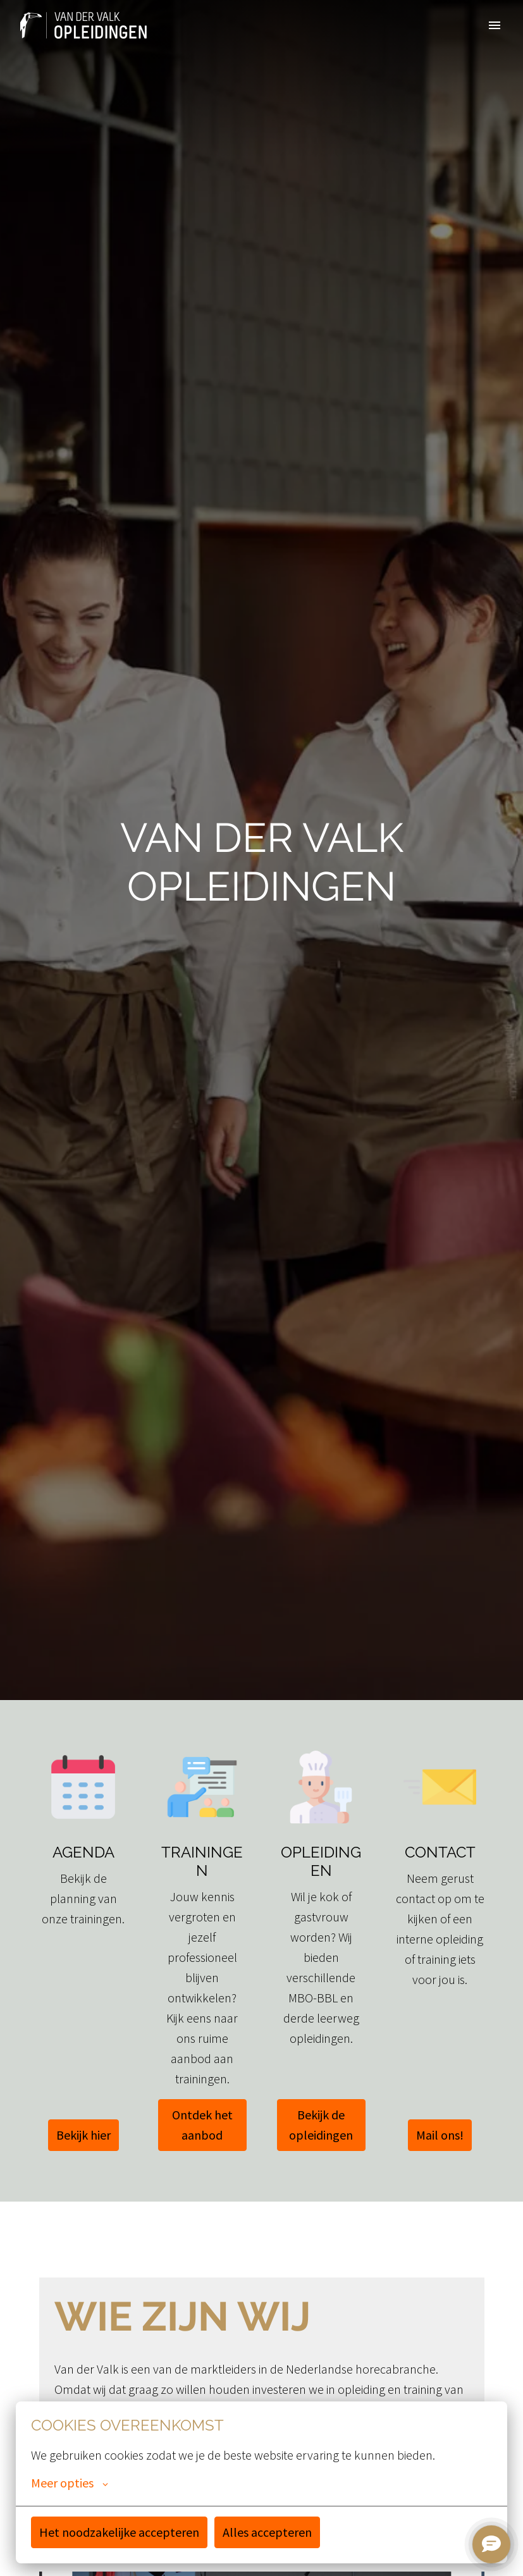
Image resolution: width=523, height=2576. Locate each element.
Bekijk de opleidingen (321, 2125)
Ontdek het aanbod (202, 2125)
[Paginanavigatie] (494, 25)
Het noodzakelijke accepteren (119, 2532)
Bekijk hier (83, 2135)
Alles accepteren (267, 2532)
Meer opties (69, 2483)
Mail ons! (440, 2135)
